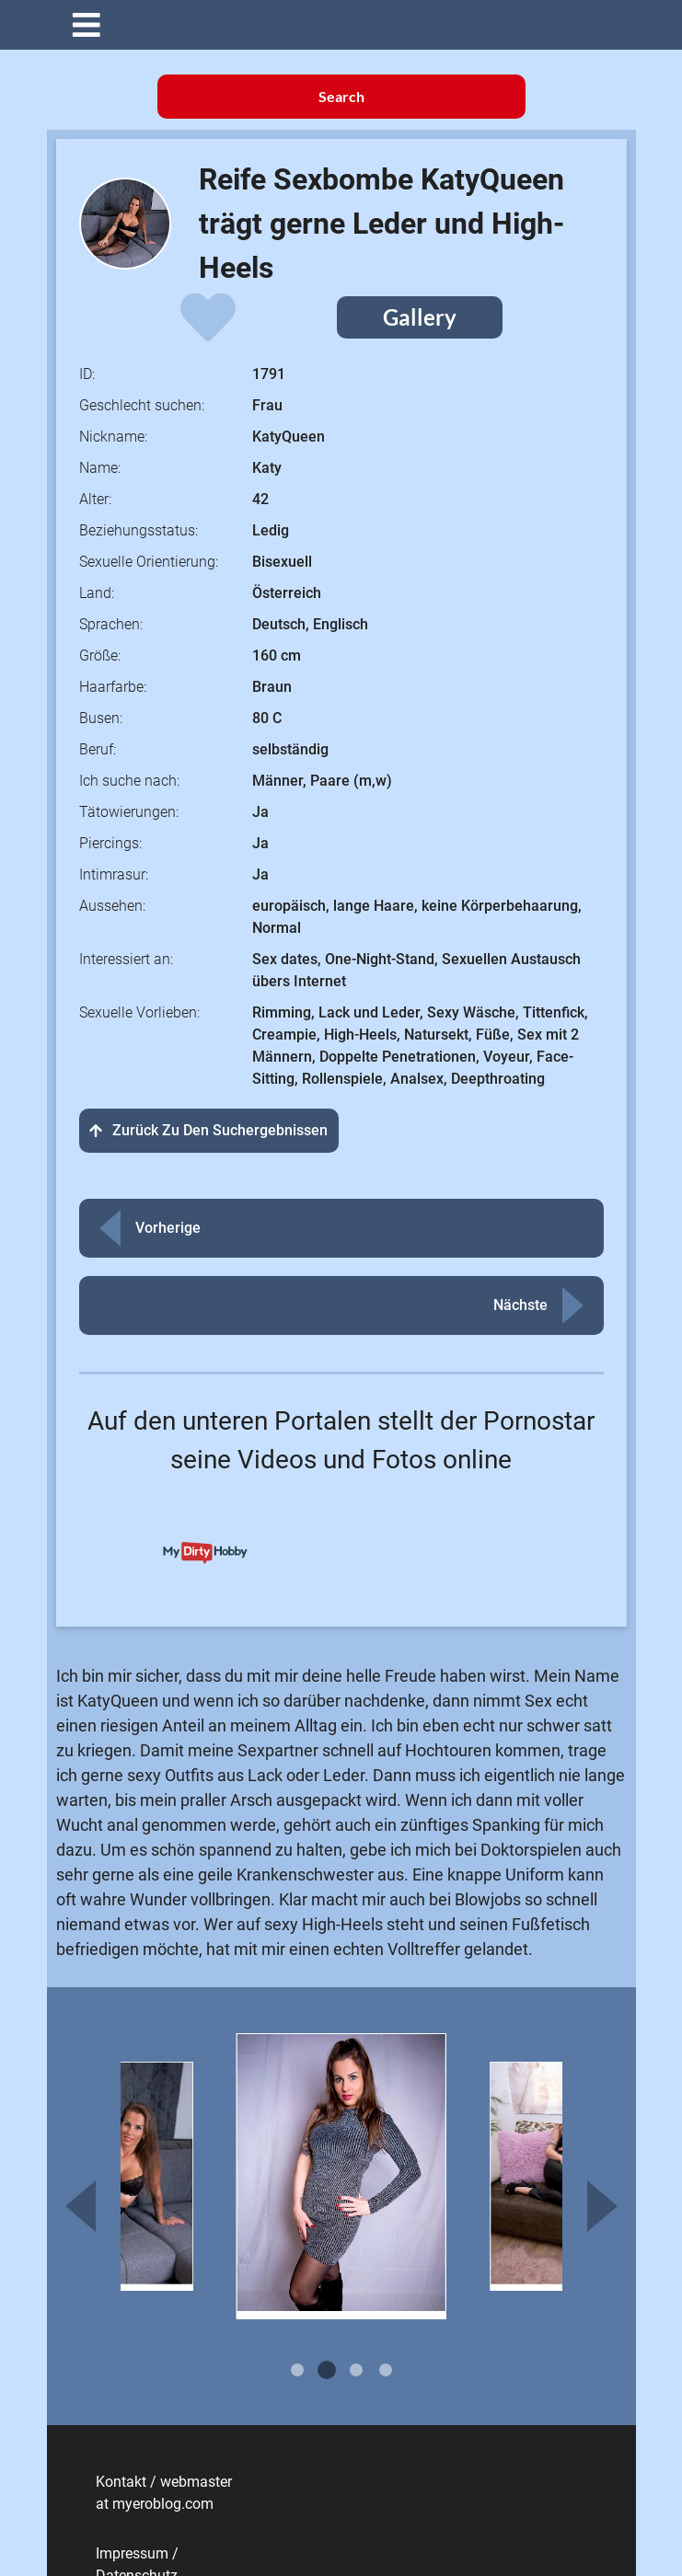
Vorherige (168, 1227)
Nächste (520, 1305)
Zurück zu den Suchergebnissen (209, 1130)
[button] (355, 24)
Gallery (420, 317)
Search (341, 96)
